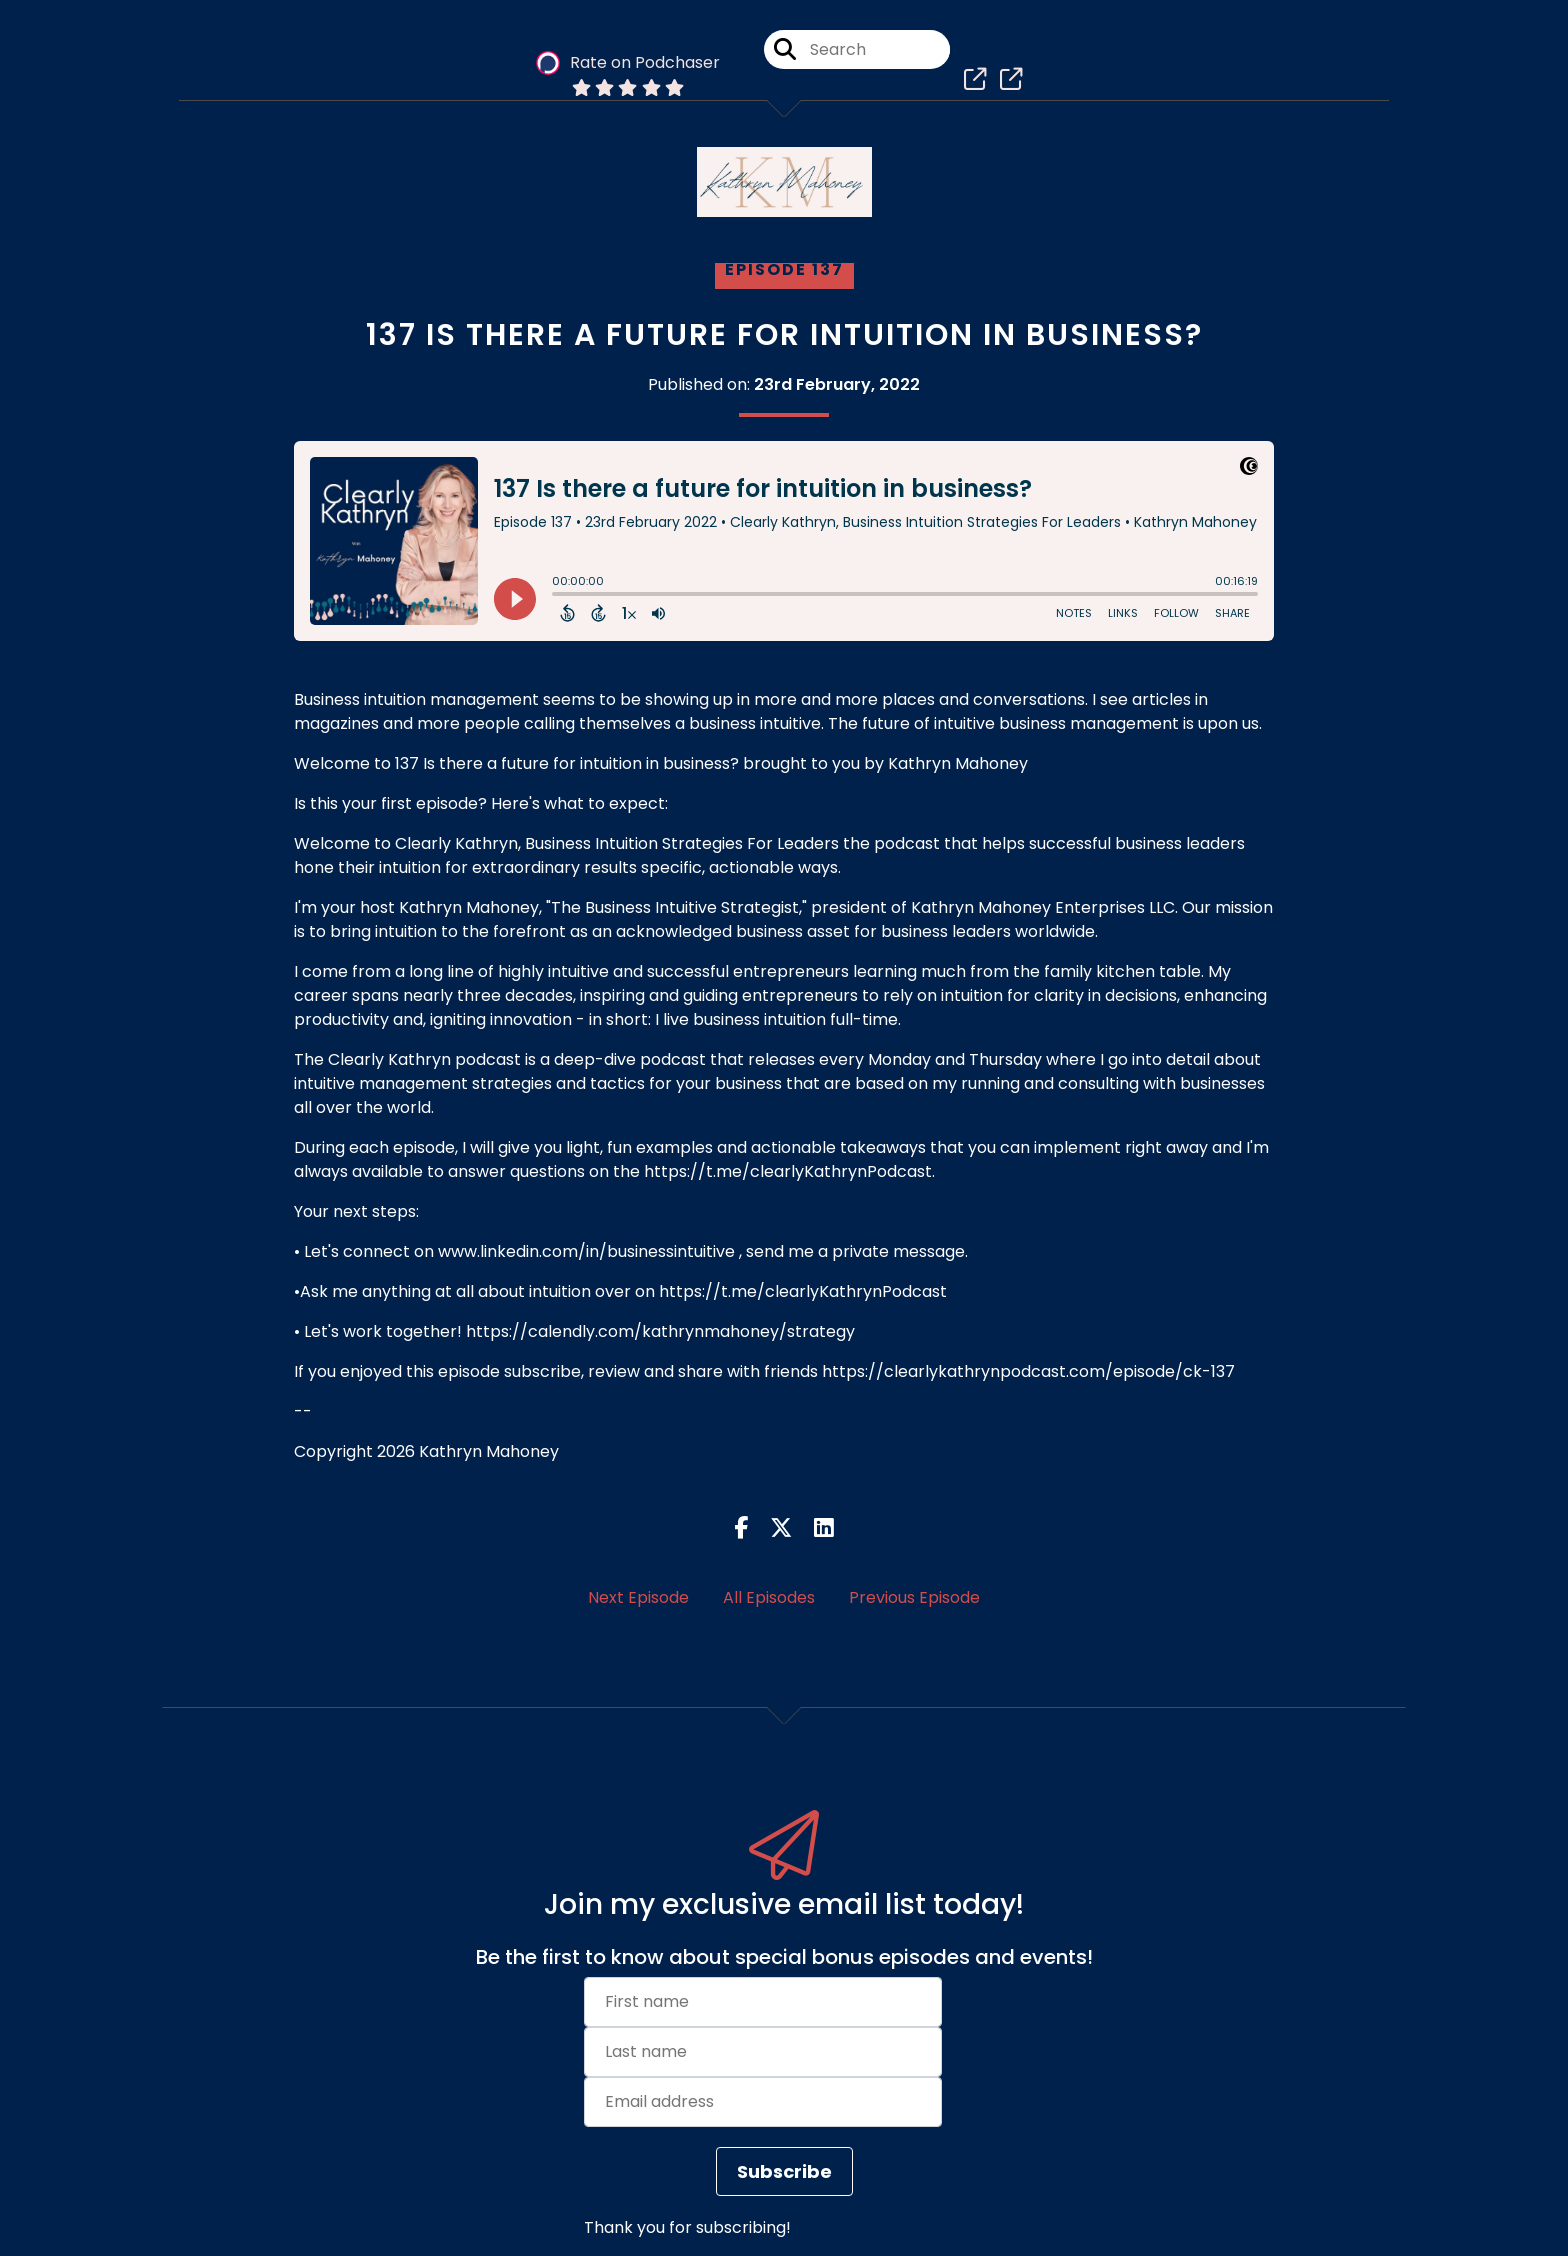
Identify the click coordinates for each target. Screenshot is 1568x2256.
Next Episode (638, 1597)
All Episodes (769, 1597)
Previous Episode (914, 1597)
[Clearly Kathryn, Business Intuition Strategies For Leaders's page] (970, 79)
